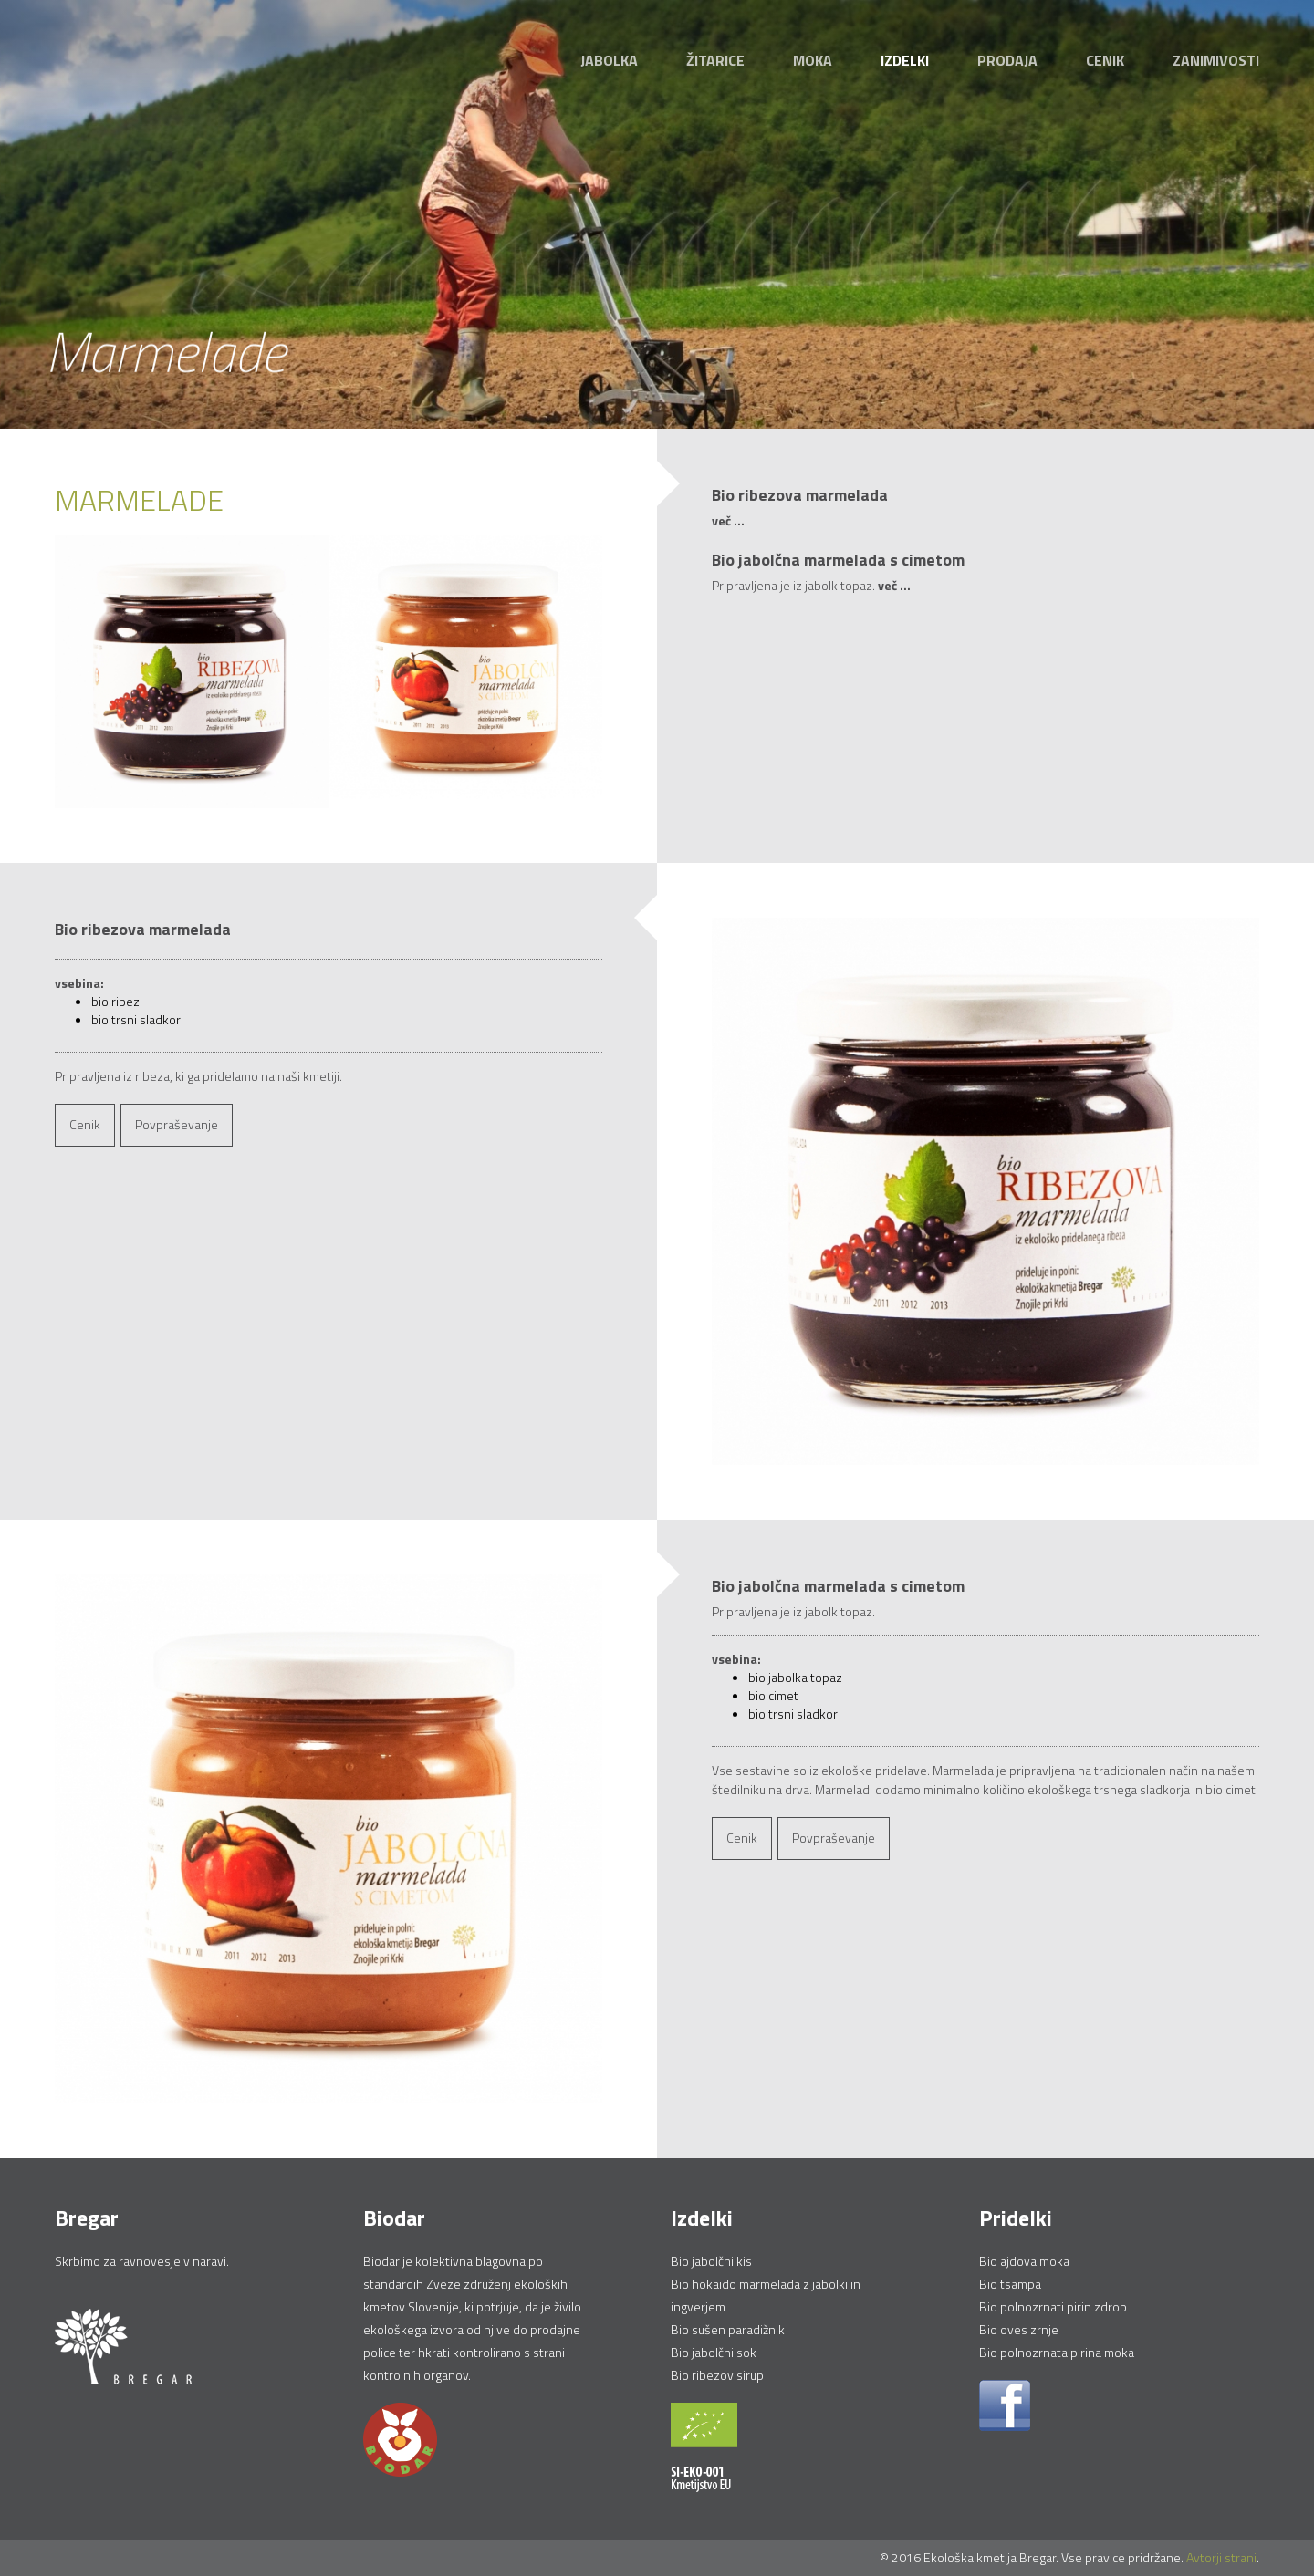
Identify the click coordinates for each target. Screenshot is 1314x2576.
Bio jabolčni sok (713, 2352)
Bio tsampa (1010, 2283)
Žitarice (715, 60)
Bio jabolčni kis (711, 2260)
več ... (728, 520)
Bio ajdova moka (1024, 2260)
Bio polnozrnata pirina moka (1056, 2352)
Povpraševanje (176, 1124)
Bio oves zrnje (1018, 2329)
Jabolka (609, 60)
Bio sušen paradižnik (728, 2329)
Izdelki (905, 60)
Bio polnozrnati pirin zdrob (1053, 2306)
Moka (812, 60)
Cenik (1105, 60)
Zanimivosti (1216, 60)
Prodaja (1007, 60)
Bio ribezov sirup (717, 2374)
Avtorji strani (1221, 2557)
